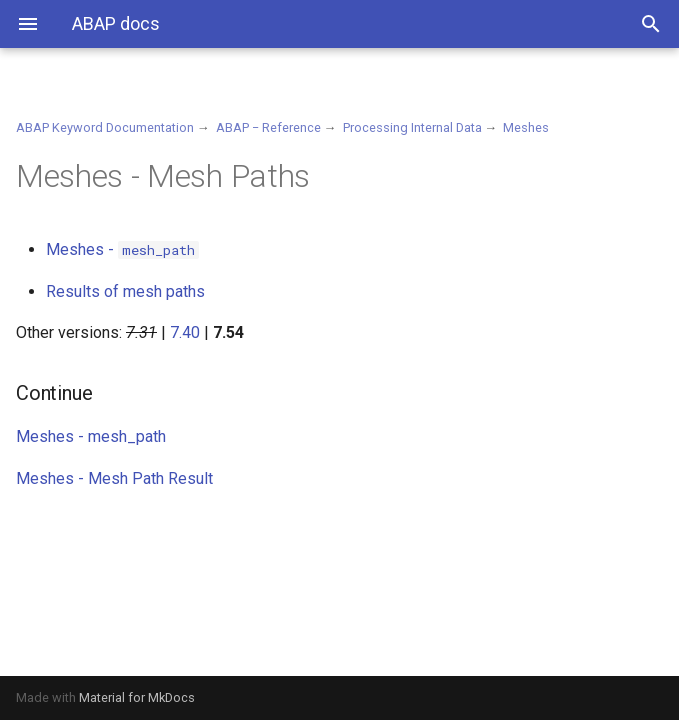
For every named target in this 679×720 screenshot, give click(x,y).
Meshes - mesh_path (91, 436)
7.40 (185, 332)
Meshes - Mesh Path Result (114, 478)
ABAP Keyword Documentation (105, 127)
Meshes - (122, 249)
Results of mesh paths (125, 291)
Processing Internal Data (412, 127)
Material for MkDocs (137, 697)
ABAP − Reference (268, 127)
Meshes (526, 127)
